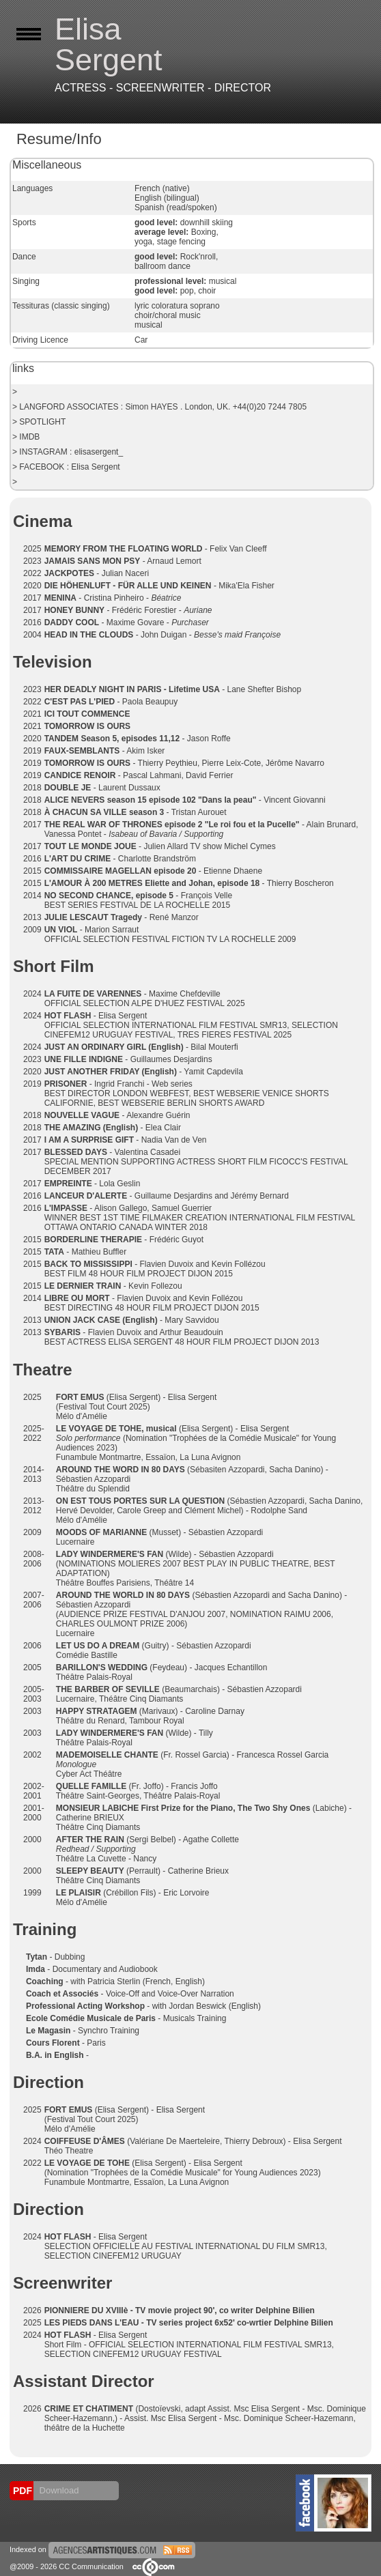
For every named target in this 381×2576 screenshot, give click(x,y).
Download (58, 2490)
